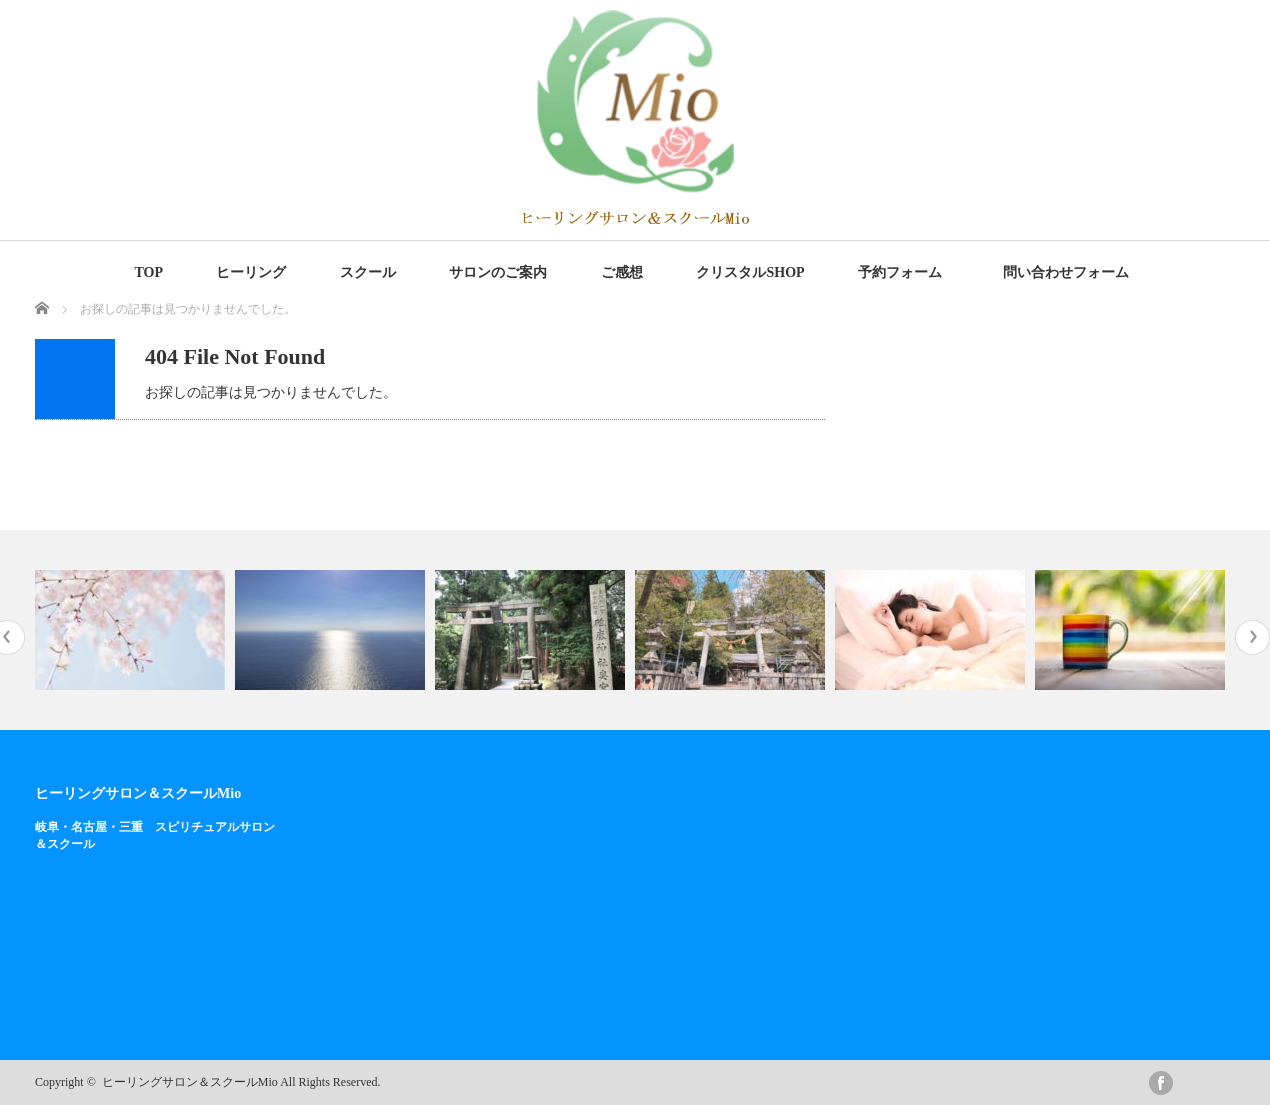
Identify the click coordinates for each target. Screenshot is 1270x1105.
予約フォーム (900, 272)
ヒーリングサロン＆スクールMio (138, 793)
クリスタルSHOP (750, 272)
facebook (1161, 1083)
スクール (368, 272)
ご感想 (622, 272)
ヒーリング (251, 272)
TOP (148, 272)
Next (1252, 637)
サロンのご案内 (498, 272)
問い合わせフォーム (1069, 272)
